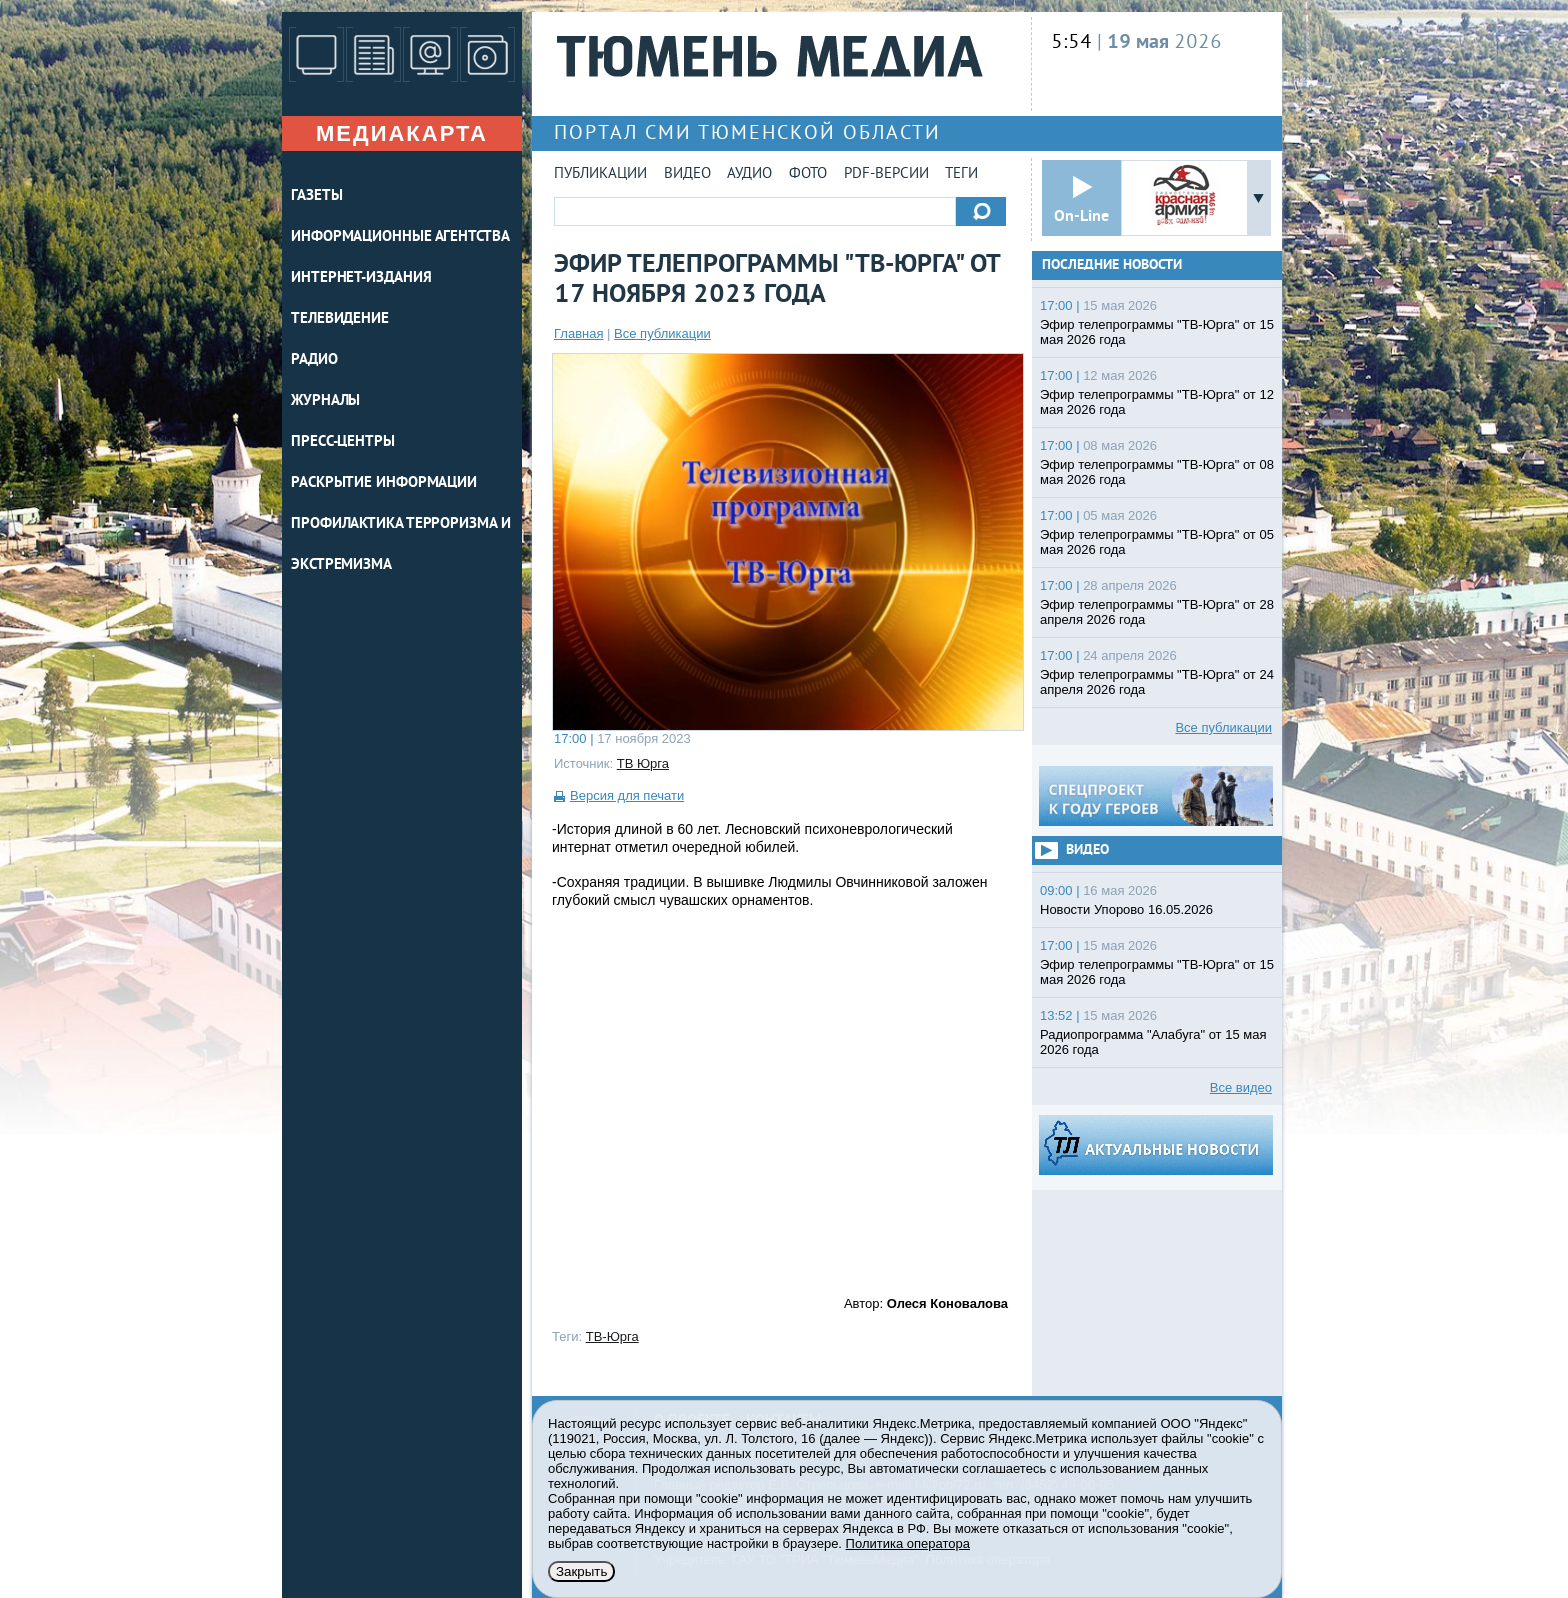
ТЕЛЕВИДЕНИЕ (340, 319)
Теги (961, 174)
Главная (578, 333)
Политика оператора (908, 1543)
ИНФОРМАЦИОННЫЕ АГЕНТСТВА (400, 237)
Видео (687, 174)
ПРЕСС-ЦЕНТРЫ (343, 442)
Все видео (1241, 1087)
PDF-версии (886, 174)
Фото (808, 174)
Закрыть (581, 1571)
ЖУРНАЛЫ (325, 401)
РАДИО (314, 360)
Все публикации (662, 333)
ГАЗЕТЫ (316, 196)
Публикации (600, 174)
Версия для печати (627, 795)
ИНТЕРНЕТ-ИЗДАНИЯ (361, 278)
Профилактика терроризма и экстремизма (401, 545)
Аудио (749, 174)
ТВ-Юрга (612, 1336)
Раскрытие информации (384, 483)
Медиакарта (402, 133)
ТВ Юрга (643, 763)
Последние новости (1112, 265)
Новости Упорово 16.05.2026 (1126, 909)
